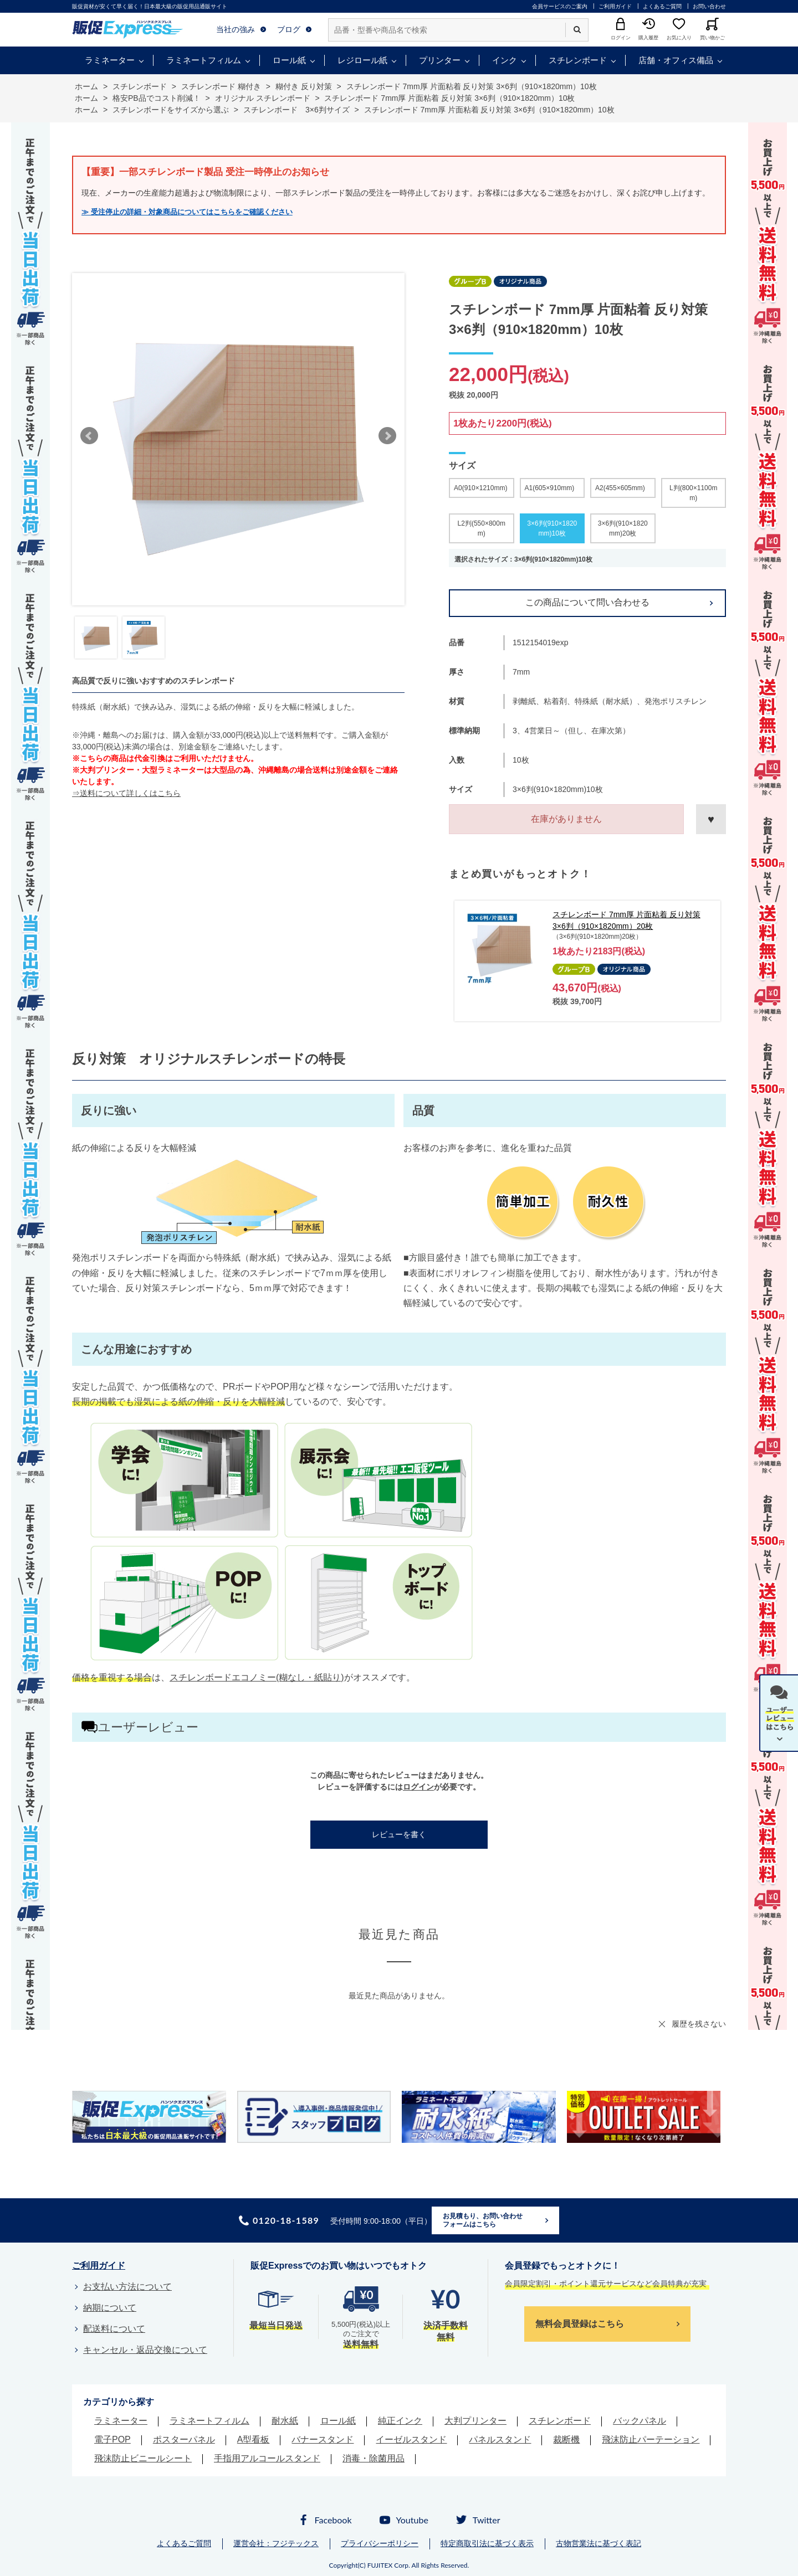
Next (387, 436)
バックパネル (639, 2420)
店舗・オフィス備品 (675, 60)
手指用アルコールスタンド (267, 2458)
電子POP (112, 2439)
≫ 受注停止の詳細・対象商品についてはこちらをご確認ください (187, 212)
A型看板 (253, 2439)
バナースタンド (322, 2439)
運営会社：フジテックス (276, 2543)
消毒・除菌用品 (373, 2458)
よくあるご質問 (662, 6)
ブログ (288, 29)
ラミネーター (110, 60)
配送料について (114, 2328)
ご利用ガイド (615, 6)
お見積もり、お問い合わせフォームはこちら (483, 2220)
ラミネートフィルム (203, 60)
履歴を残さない (699, 2023)
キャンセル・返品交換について (145, 2349)
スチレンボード (578, 60)
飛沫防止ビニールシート (143, 2458)
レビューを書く (399, 1834)
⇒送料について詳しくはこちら (126, 793)
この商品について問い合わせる (587, 602)
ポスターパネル (184, 2439)
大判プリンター (475, 2420)
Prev (89, 436)
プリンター (440, 60)
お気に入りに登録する (711, 819)
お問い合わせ (709, 6)
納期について (109, 2307)
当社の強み (235, 29)
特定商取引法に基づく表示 (487, 2543)
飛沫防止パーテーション (650, 2439)
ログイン (418, 1786)
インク (504, 60)
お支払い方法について (127, 2286)
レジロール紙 (362, 60)
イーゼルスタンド (411, 2439)
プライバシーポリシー (379, 2543)
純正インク (400, 2420)
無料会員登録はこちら (579, 2323)
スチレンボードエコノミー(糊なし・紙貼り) (257, 1677)
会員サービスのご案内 (559, 6)
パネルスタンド (500, 2439)
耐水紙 (285, 2420)
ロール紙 (289, 60)
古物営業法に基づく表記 (598, 2543)
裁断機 (566, 2439)
